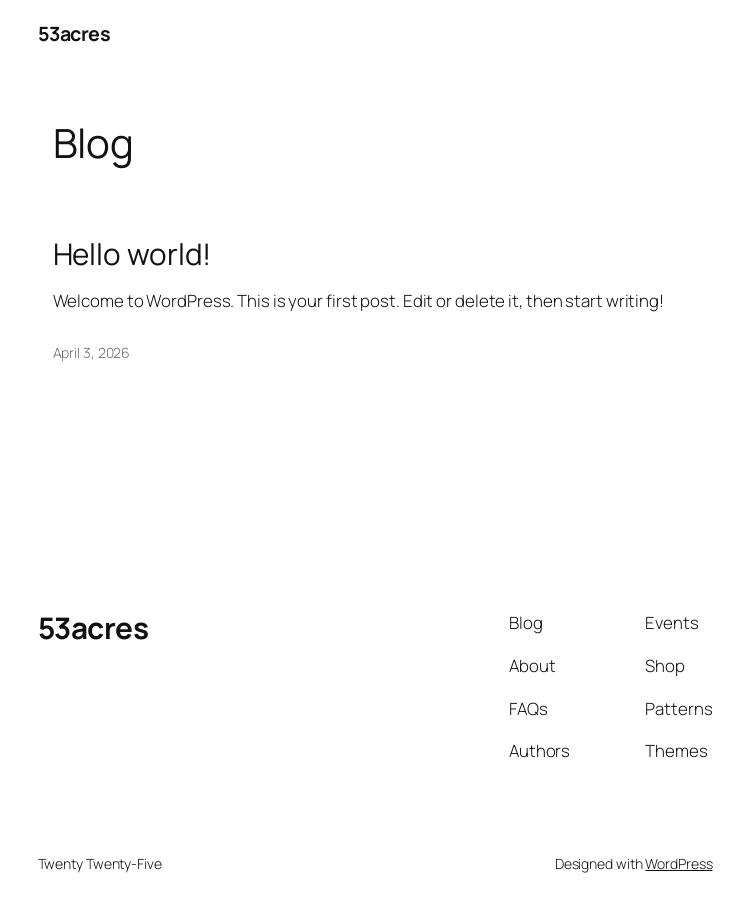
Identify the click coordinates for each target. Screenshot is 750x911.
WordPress (678, 863)
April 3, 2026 (92, 352)
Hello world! (132, 253)
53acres (74, 33)
